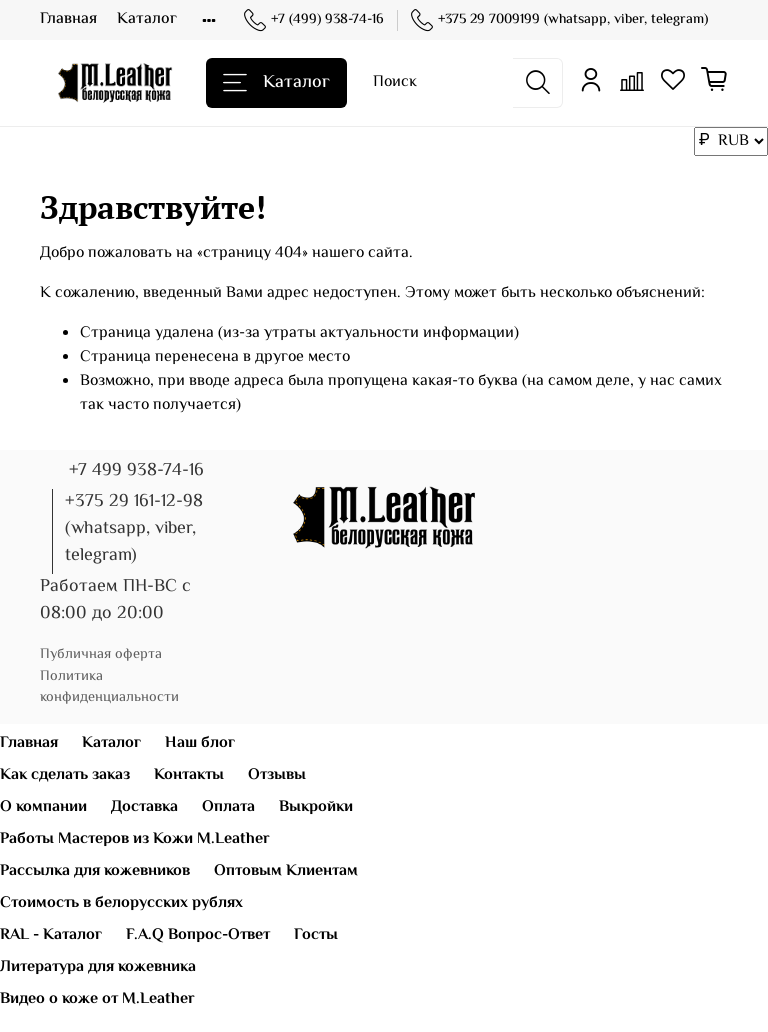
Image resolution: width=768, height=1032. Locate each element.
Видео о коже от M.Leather (97, 999)
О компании (43, 807)
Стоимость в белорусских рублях (121, 903)
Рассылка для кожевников (95, 871)
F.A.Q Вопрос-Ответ (198, 935)
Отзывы (277, 775)
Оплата (228, 807)
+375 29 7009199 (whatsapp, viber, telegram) (559, 20)
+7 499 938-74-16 (136, 471)
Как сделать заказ (65, 775)
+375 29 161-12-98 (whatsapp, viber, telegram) (134, 529)
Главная (68, 19)
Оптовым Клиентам (286, 871)
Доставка (144, 807)
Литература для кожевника (98, 967)
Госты (316, 935)
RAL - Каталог (51, 935)
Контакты (189, 775)
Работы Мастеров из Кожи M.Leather (135, 839)
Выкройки (316, 807)
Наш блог (200, 743)
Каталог (147, 19)
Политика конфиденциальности (109, 687)
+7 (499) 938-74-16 (314, 20)
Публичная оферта (101, 654)
